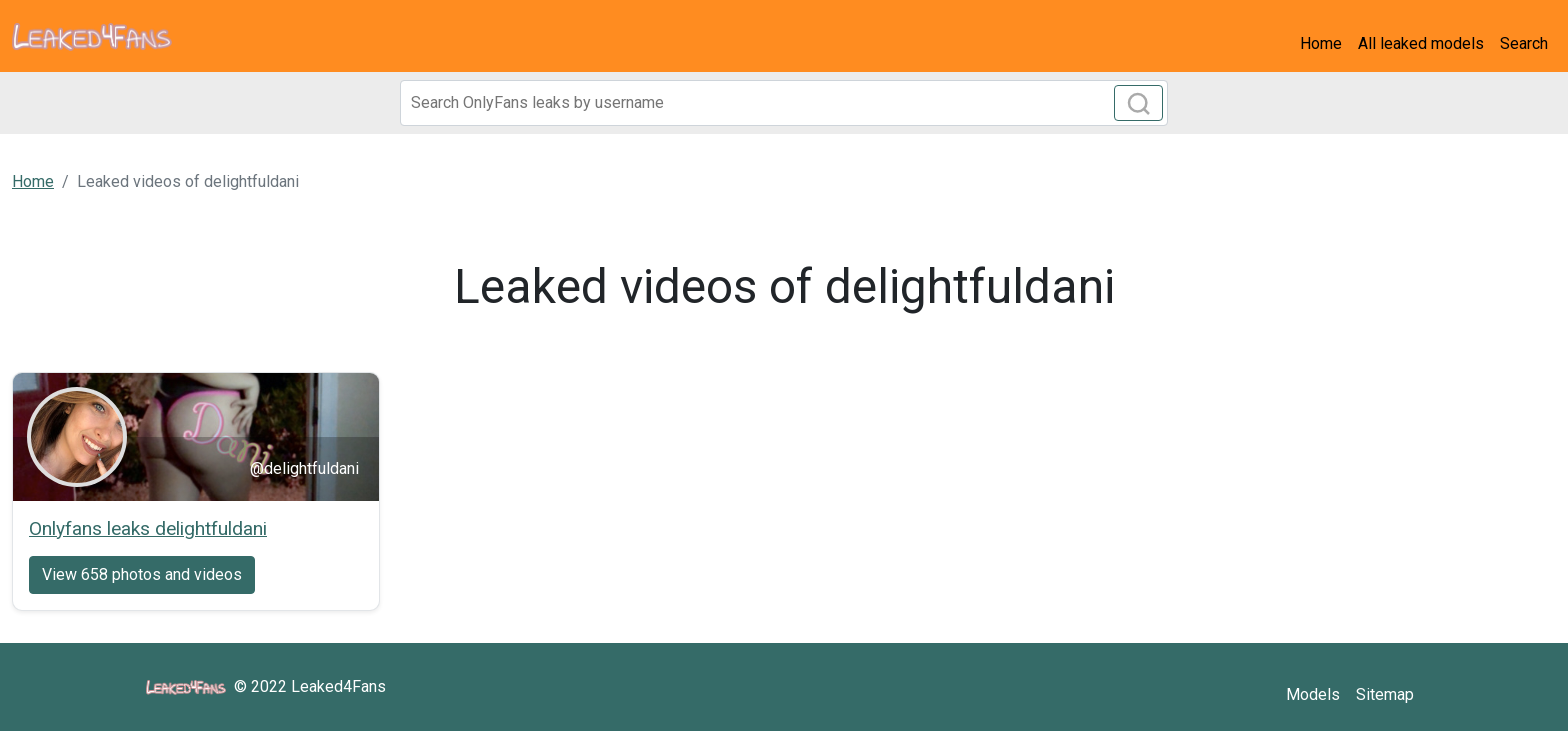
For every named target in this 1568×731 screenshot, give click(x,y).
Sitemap (1385, 694)
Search (1524, 43)
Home (1321, 43)
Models (1313, 694)
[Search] (784, 103)
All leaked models (1421, 43)
